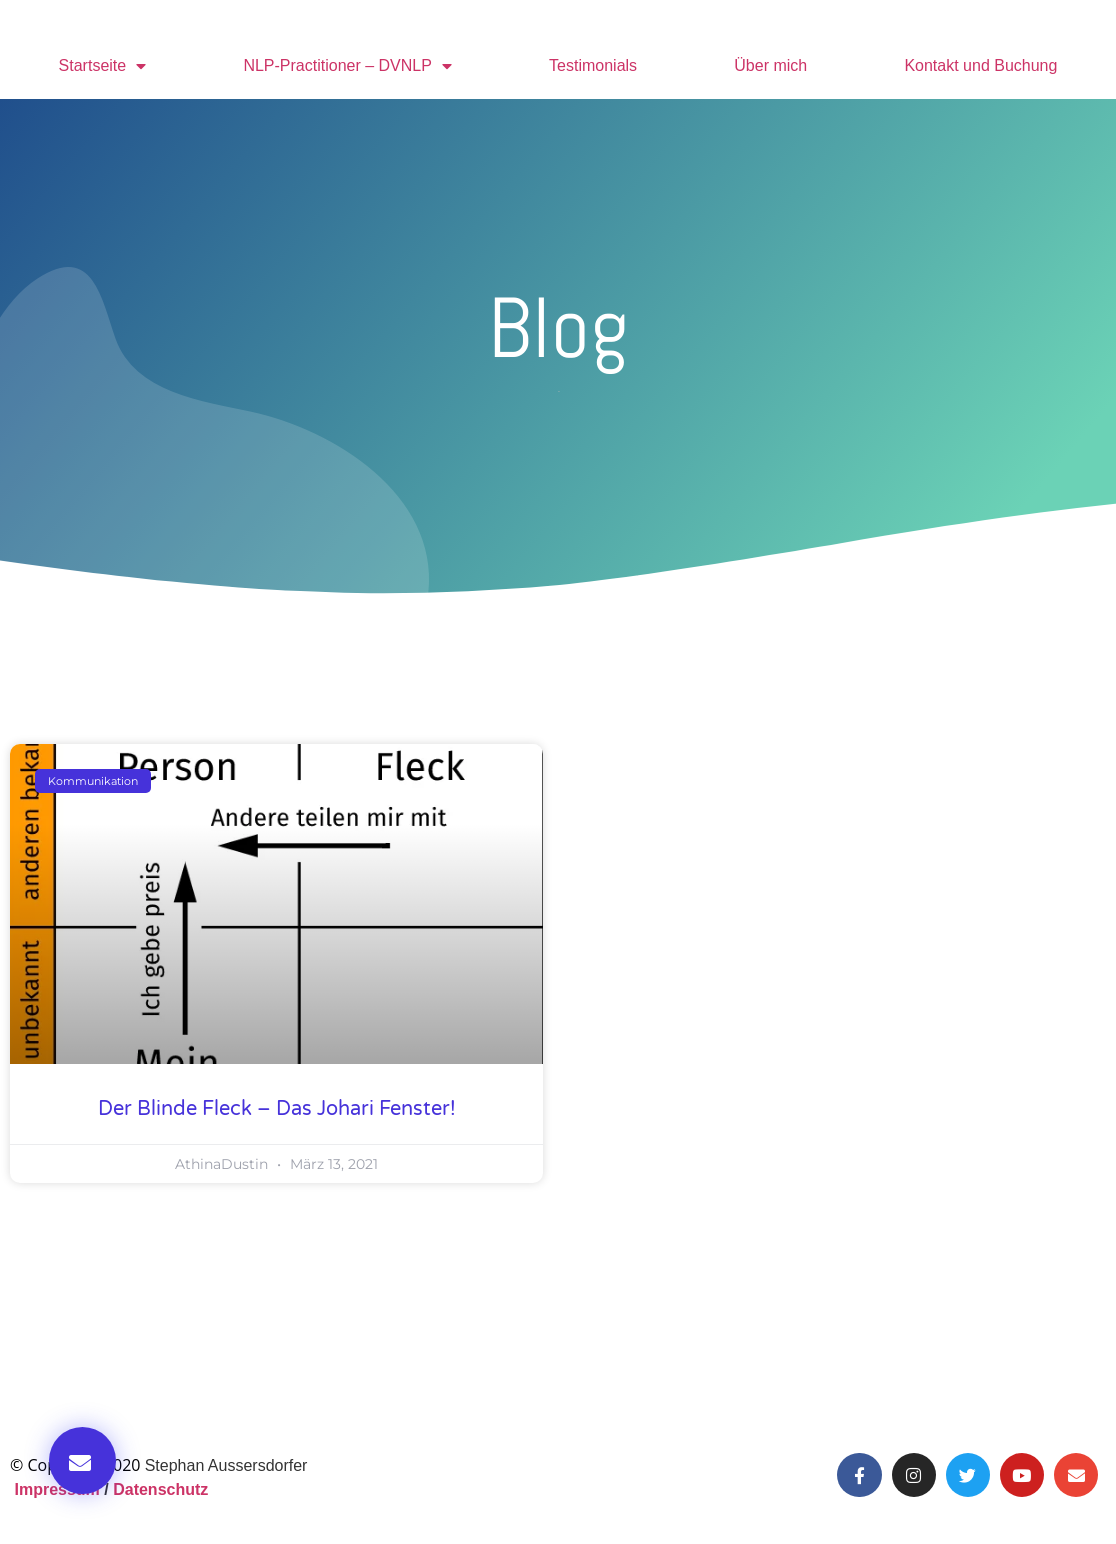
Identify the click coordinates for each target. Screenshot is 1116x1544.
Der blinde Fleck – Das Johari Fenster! (277, 1109)
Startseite (103, 66)
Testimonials (593, 65)
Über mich (770, 65)
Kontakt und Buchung (980, 65)
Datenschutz (160, 1489)
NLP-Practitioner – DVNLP (347, 66)
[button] (82, 1460)
